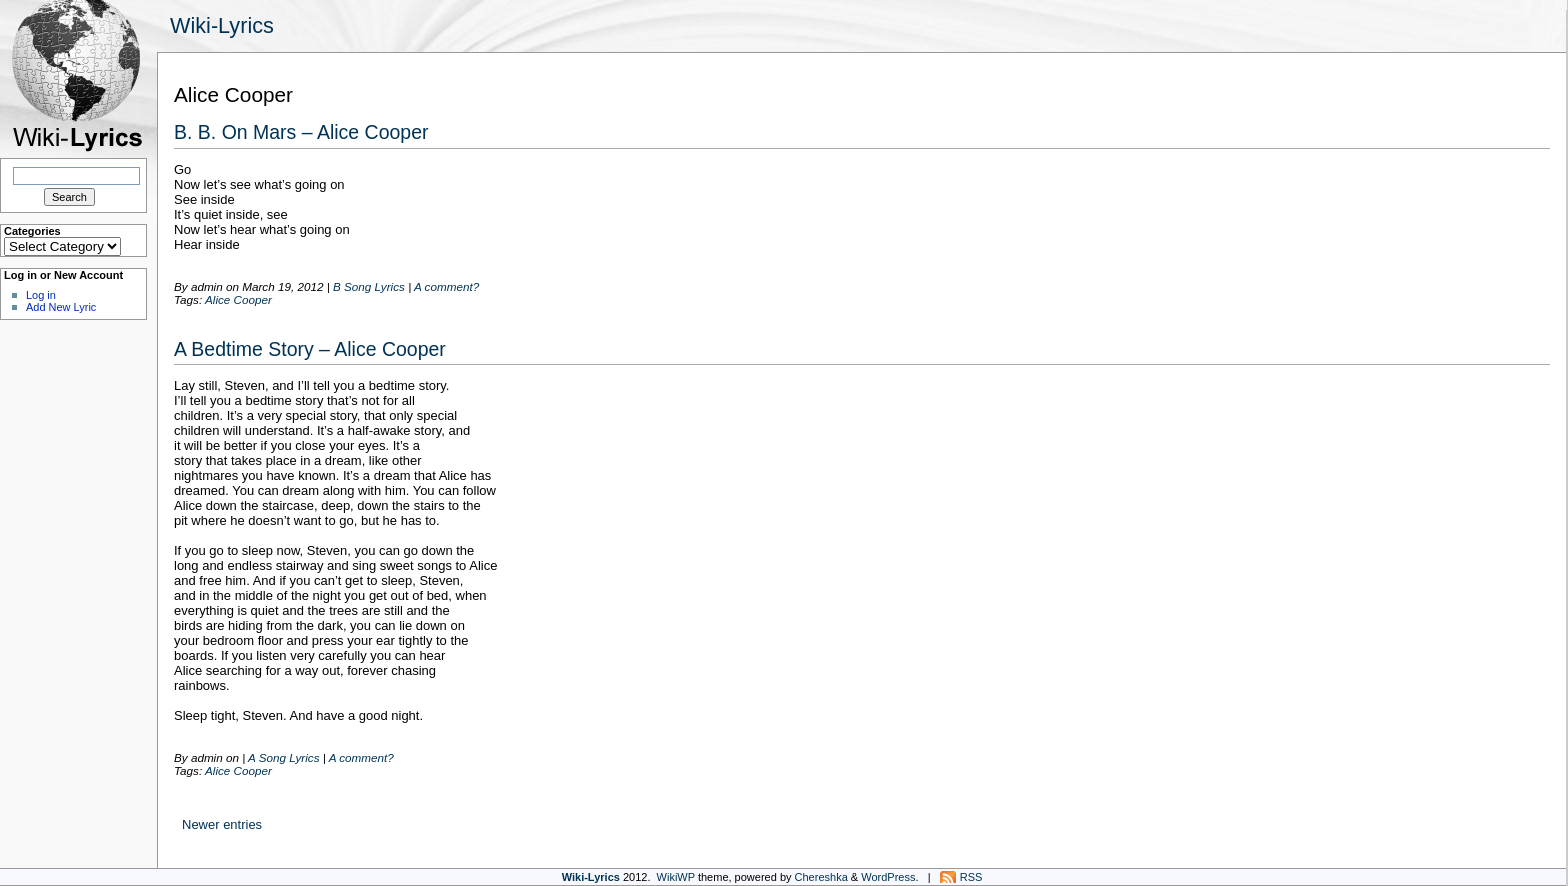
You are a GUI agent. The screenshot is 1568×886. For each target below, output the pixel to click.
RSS (971, 877)
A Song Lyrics (283, 757)
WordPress (888, 877)
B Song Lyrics (369, 286)
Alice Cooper (238, 299)
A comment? (446, 286)
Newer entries (222, 824)
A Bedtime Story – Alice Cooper (310, 349)
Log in (41, 295)
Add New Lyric (61, 307)
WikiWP (676, 877)
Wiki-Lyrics (222, 25)
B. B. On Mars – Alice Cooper (301, 132)
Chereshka (821, 877)
